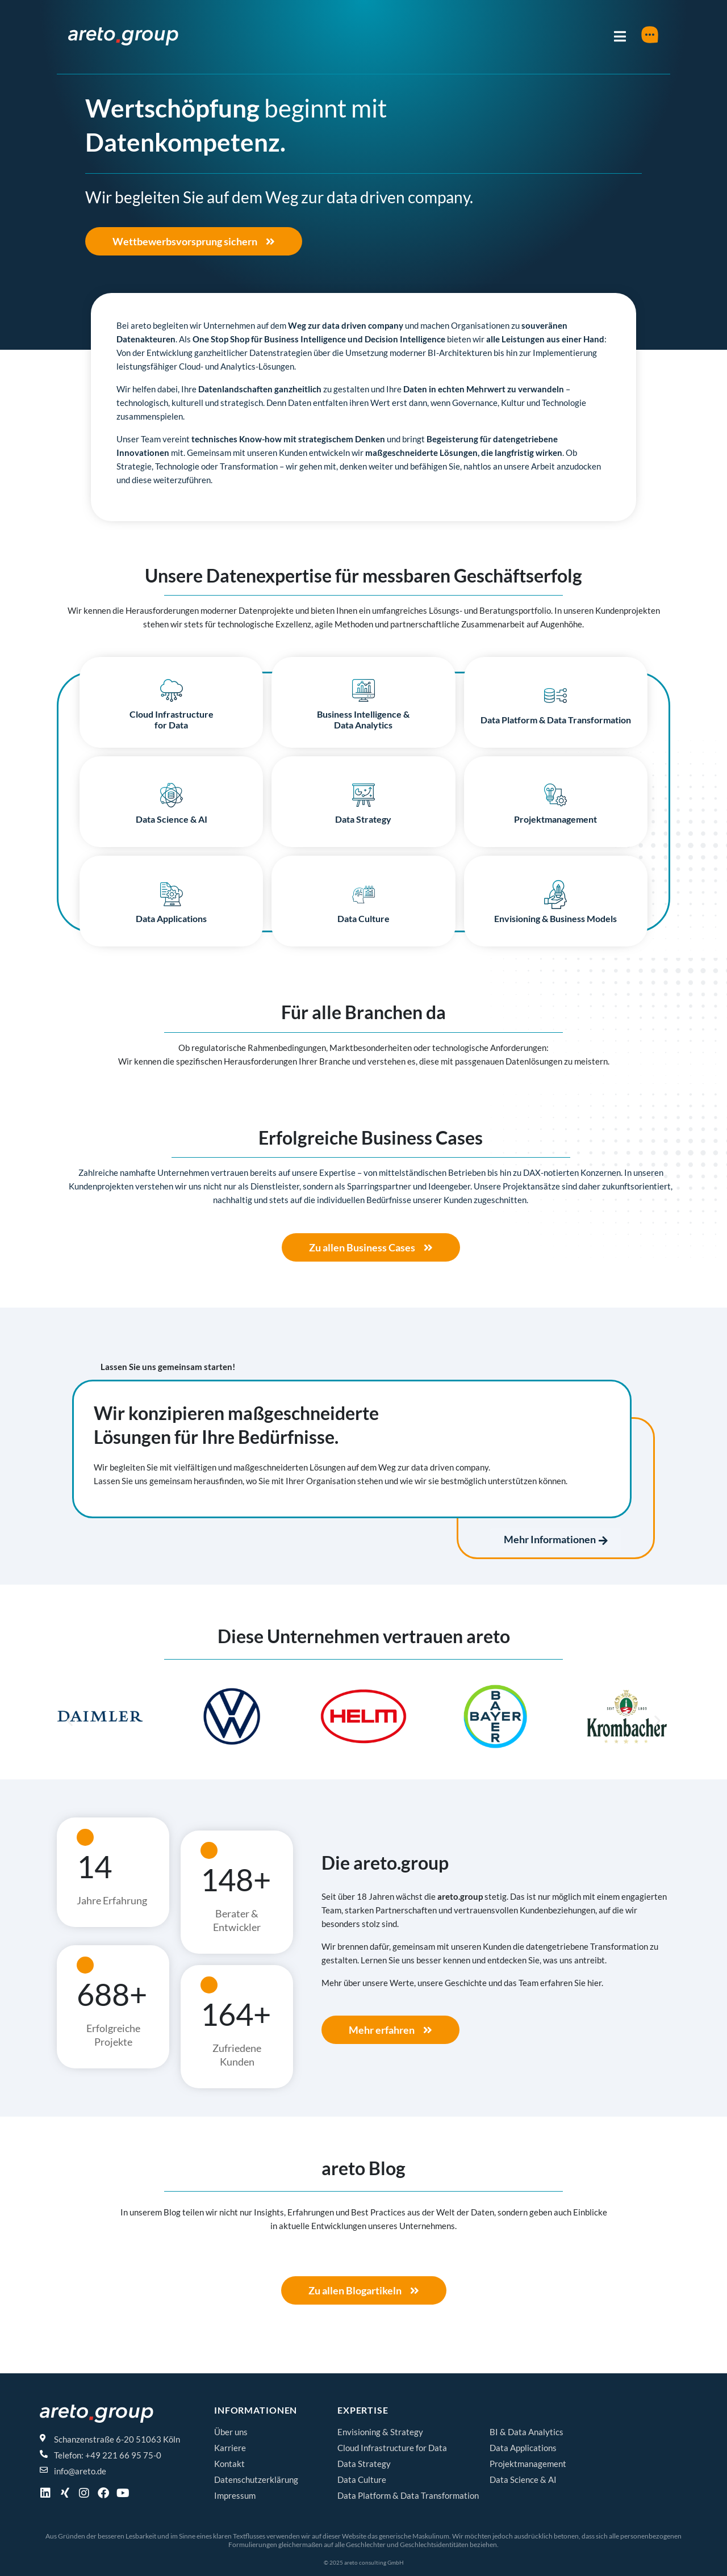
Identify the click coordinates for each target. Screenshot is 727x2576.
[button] (69, 1721)
